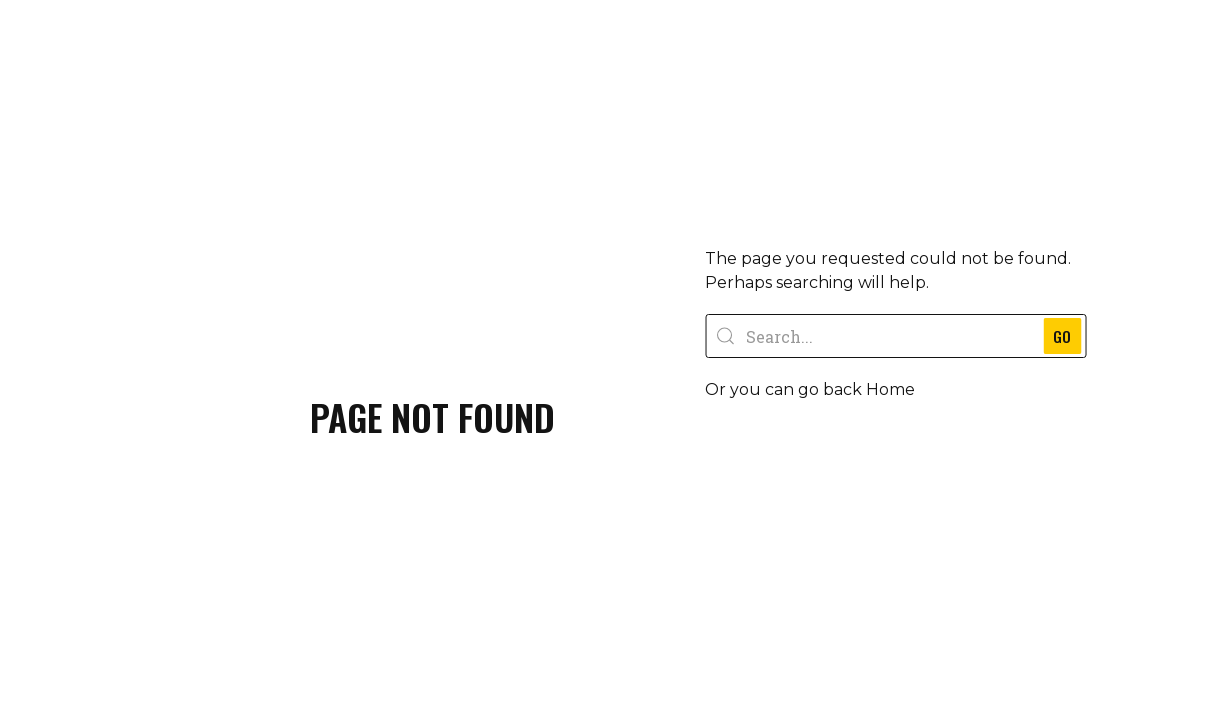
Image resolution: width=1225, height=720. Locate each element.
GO (1085, 336)
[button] (799, 447)
